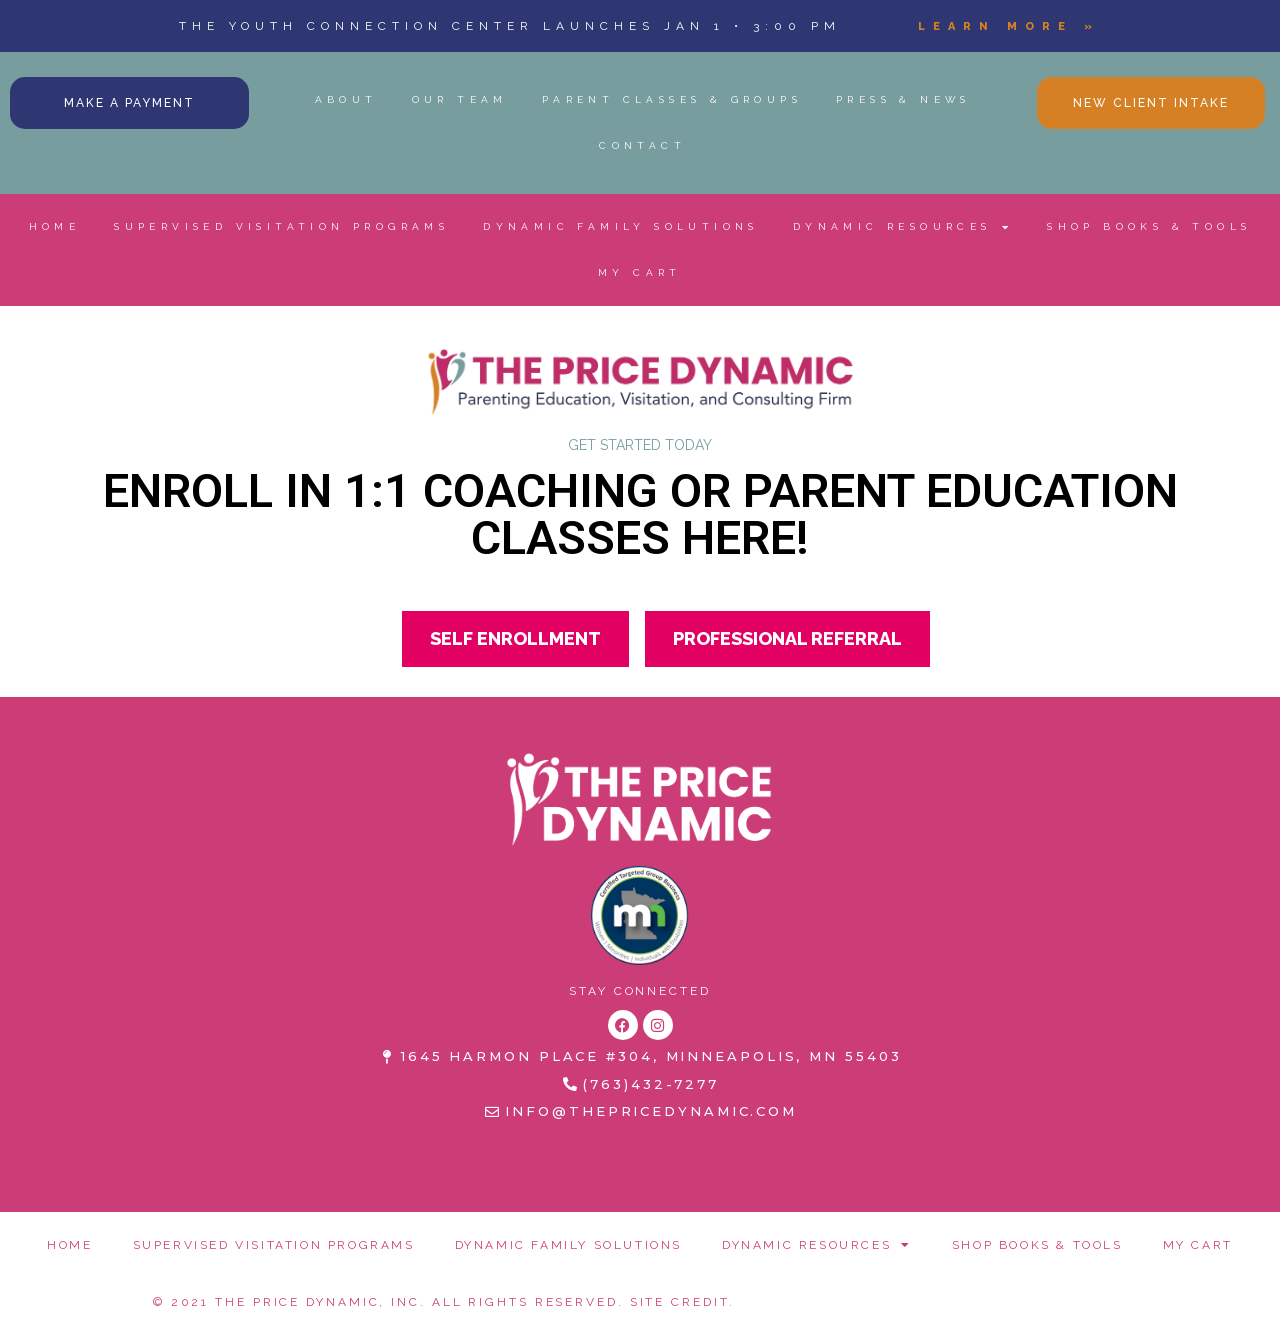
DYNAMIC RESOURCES (903, 227)
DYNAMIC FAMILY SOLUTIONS (621, 226)
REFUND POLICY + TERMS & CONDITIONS (925, 1297)
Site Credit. (682, 1302)
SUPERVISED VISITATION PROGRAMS (281, 226)
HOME (55, 226)
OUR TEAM (460, 99)
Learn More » (1009, 26)
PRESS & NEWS (903, 99)
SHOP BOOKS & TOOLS (1149, 226)
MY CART (640, 272)
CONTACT (642, 145)
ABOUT (346, 99)
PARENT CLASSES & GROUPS (672, 99)
